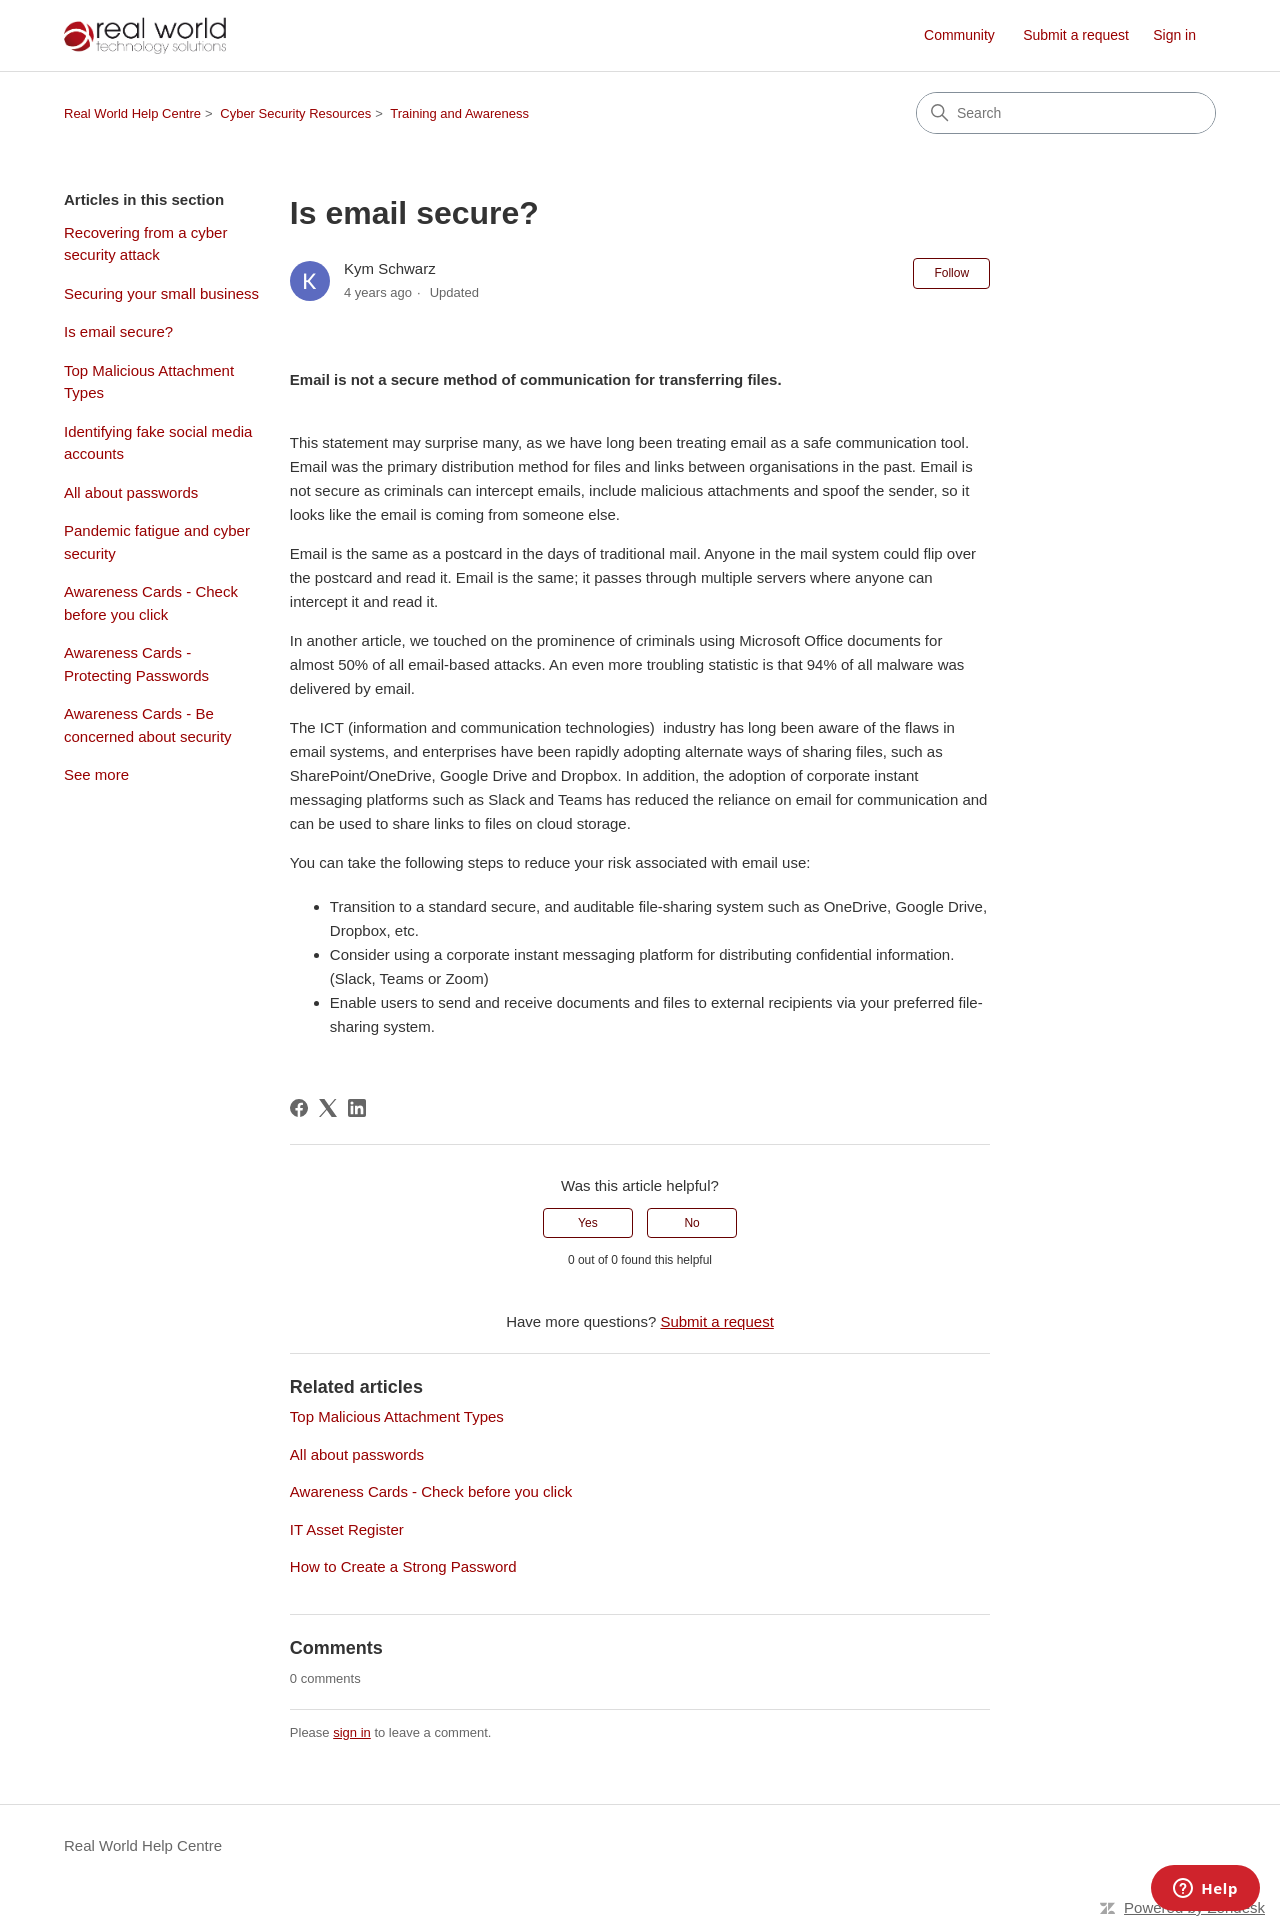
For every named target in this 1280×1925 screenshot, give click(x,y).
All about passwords (131, 492)
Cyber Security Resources (295, 113)
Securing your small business (161, 293)
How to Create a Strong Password (403, 1566)
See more (96, 774)
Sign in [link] (1174, 35)
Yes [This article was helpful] (588, 1223)
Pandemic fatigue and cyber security (157, 542)
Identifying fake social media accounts (158, 443)
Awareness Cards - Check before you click (151, 603)
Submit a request (1076, 35)
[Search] (1066, 113)
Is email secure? (118, 331)
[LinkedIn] (357, 1108)
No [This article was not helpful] (691, 1223)
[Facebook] (299, 1108)
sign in (352, 1732)
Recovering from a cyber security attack (145, 244)
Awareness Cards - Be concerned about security (148, 725)
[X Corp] (328, 1108)
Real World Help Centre (132, 113)
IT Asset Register (347, 1529)
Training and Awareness (459, 113)
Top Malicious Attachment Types (149, 382)
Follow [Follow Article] (951, 273)
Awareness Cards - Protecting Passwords (136, 664)
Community (959, 35)
